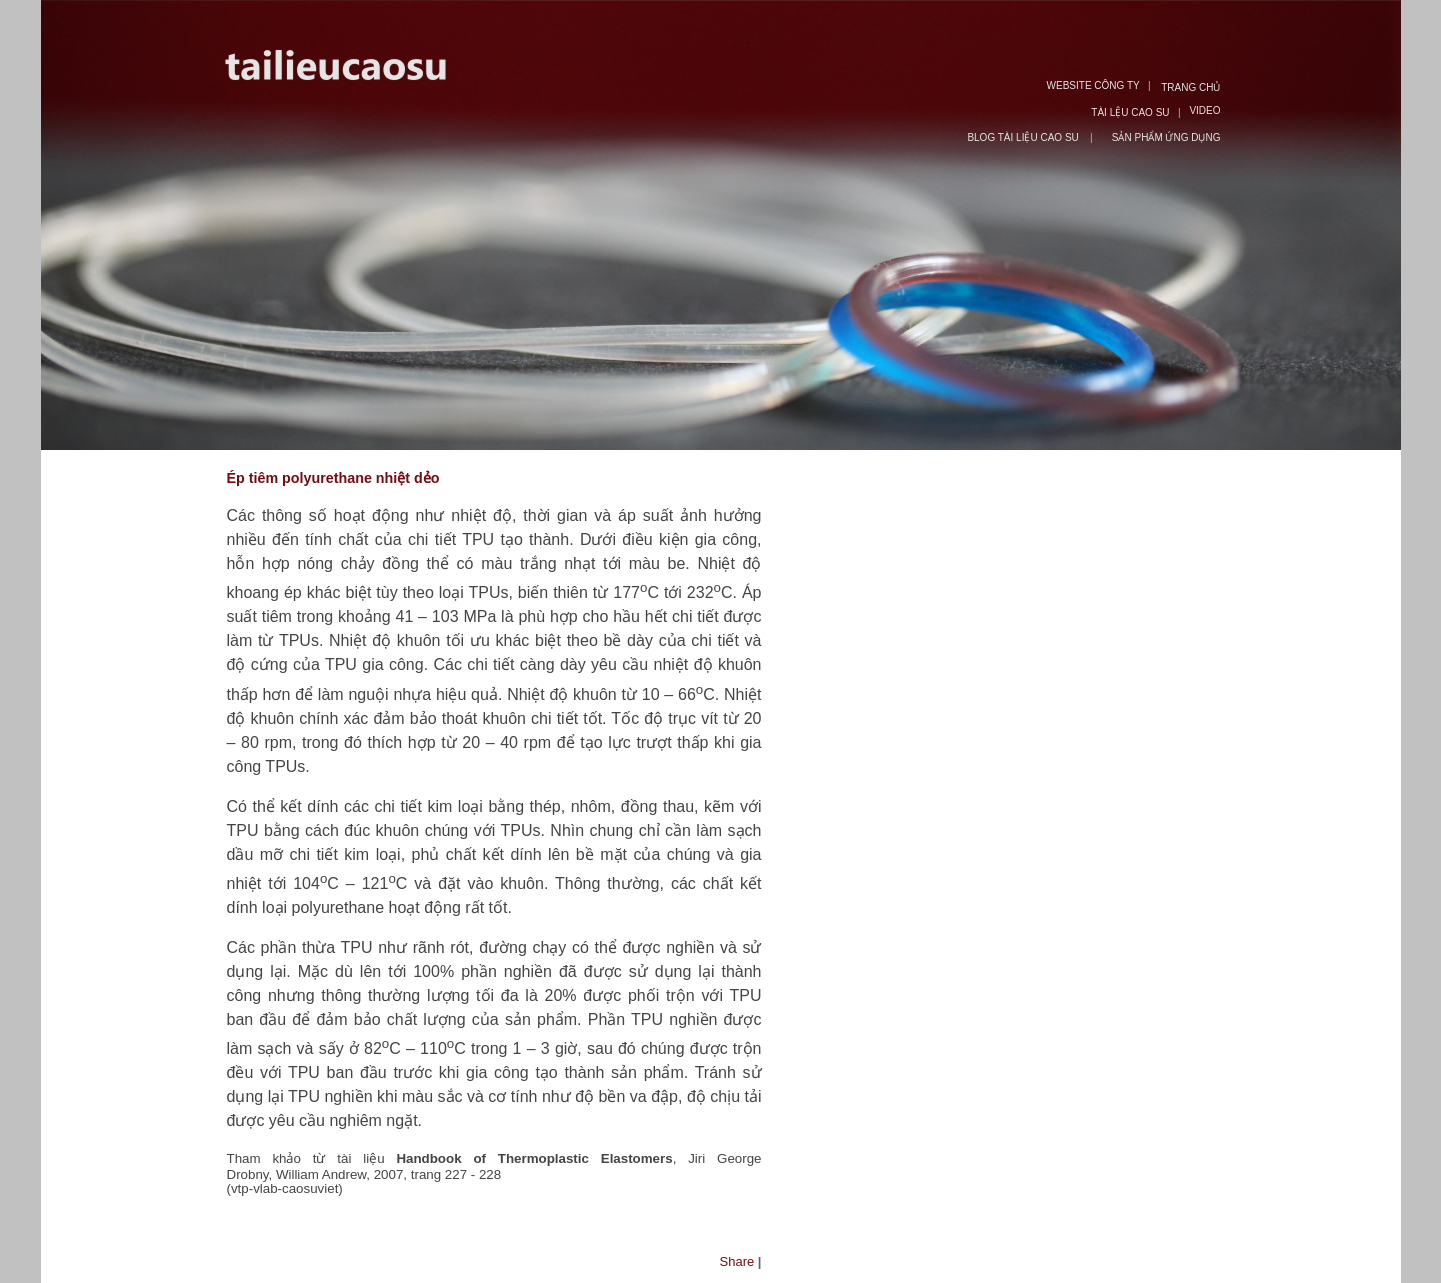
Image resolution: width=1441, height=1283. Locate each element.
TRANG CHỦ (1190, 87)
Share (737, 1261)
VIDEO (1204, 110)
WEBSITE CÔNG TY (1093, 85)
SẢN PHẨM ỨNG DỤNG (1166, 137)
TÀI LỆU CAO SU (1130, 112)
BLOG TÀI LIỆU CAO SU (1024, 137)
